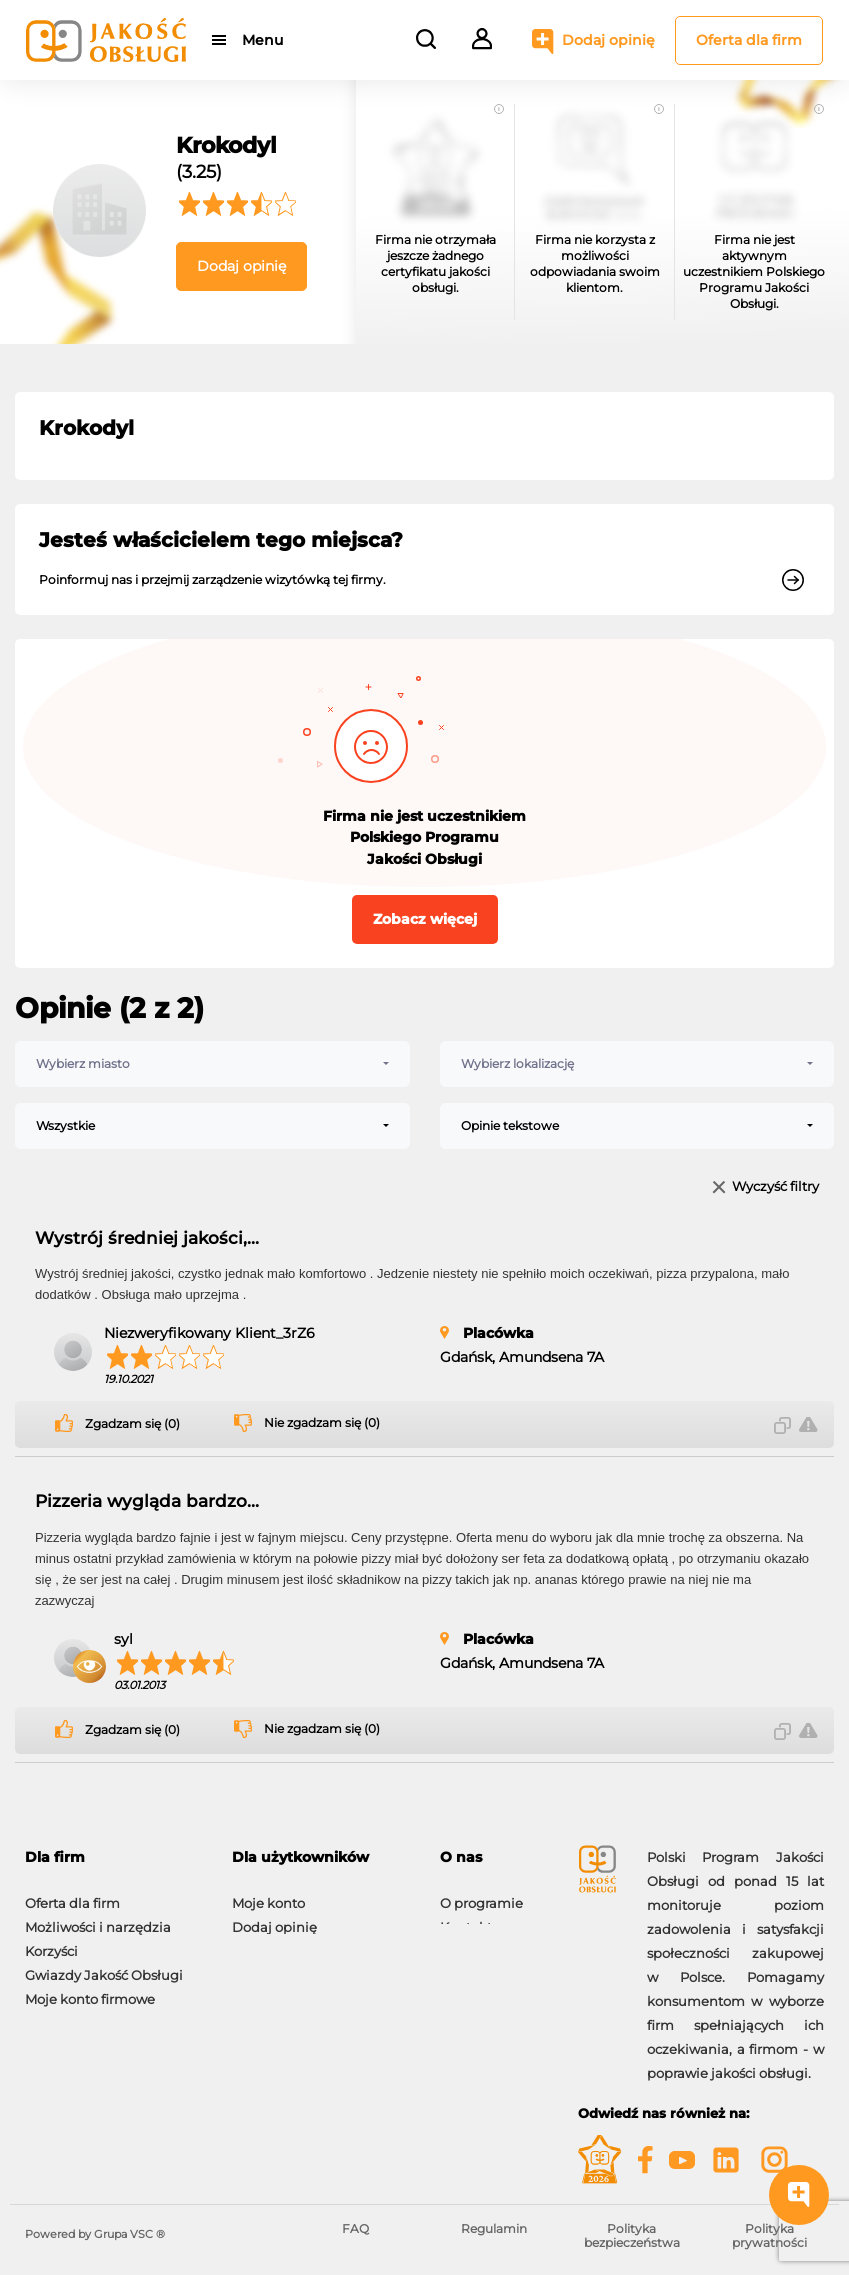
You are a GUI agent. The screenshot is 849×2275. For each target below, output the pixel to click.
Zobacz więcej (425, 919)
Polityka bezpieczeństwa (632, 2235)
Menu (262, 40)
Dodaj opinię (608, 40)
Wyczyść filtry (775, 1187)
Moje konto (268, 1893)
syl (123, 1639)
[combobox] (212, 1064)
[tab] (113, 1857)
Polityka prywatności (769, 2235)
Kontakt (466, 1917)
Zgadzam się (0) (132, 1424)
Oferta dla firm (749, 40)
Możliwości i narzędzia (98, 1917)
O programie (481, 1893)
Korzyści (51, 1941)
